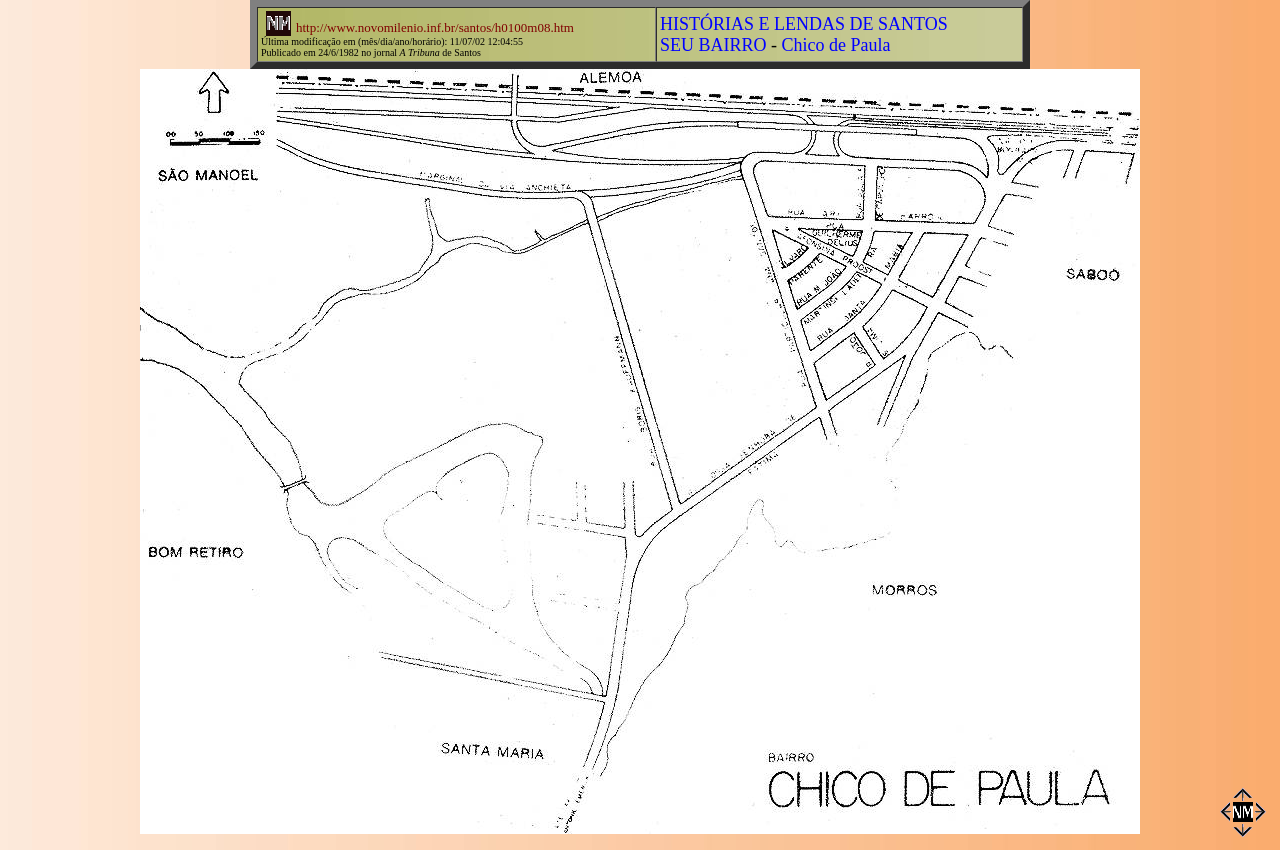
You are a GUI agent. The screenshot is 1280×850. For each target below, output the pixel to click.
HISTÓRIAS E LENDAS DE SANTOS (804, 24)
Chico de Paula (836, 45)
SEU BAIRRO (713, 45)
